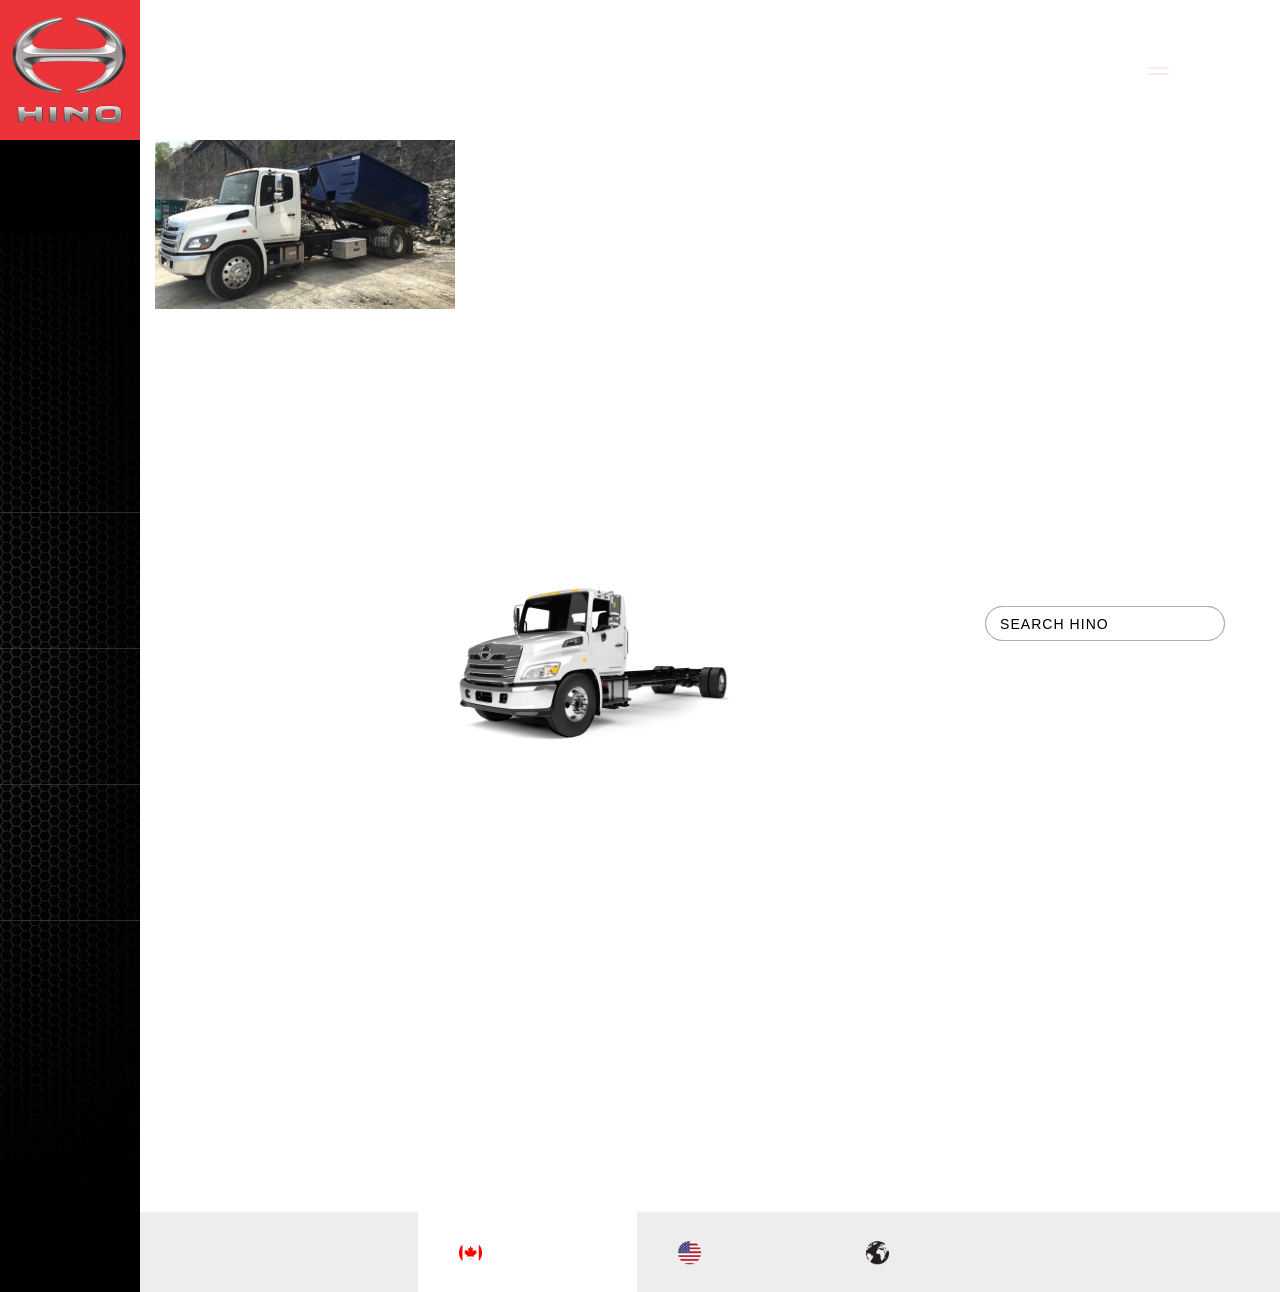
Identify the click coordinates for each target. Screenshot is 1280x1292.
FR (69, 1271)
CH (99, 1271)
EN (40, 1271)
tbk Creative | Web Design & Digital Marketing (710, 1060)
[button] (70, 580)
